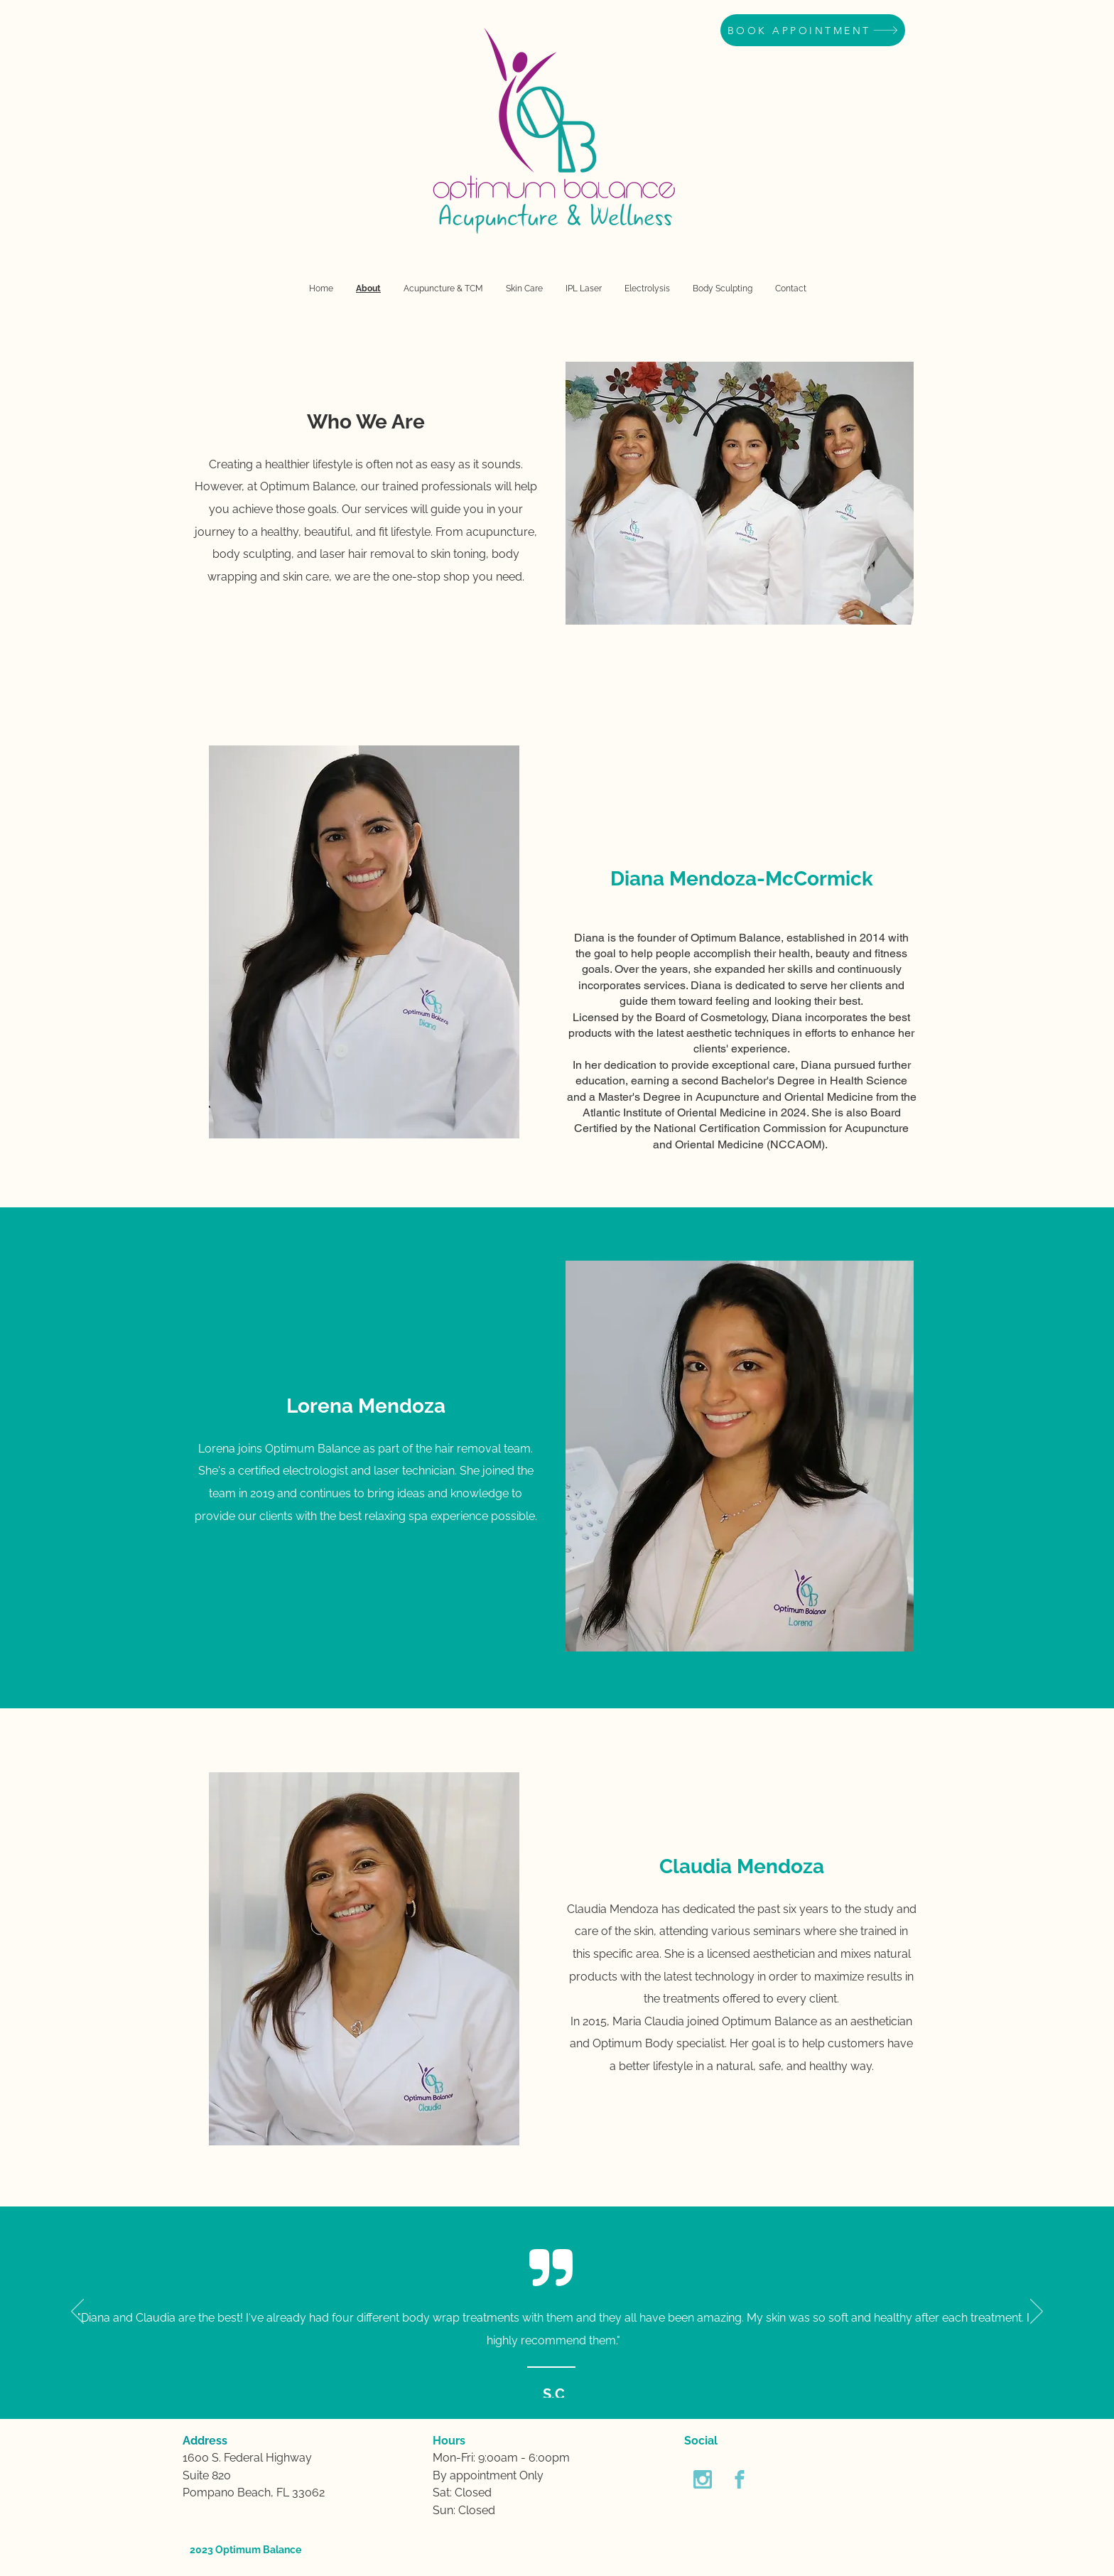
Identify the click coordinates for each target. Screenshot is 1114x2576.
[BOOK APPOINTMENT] (812, 30)
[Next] (1036, 2312)
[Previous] (77, 2312)
